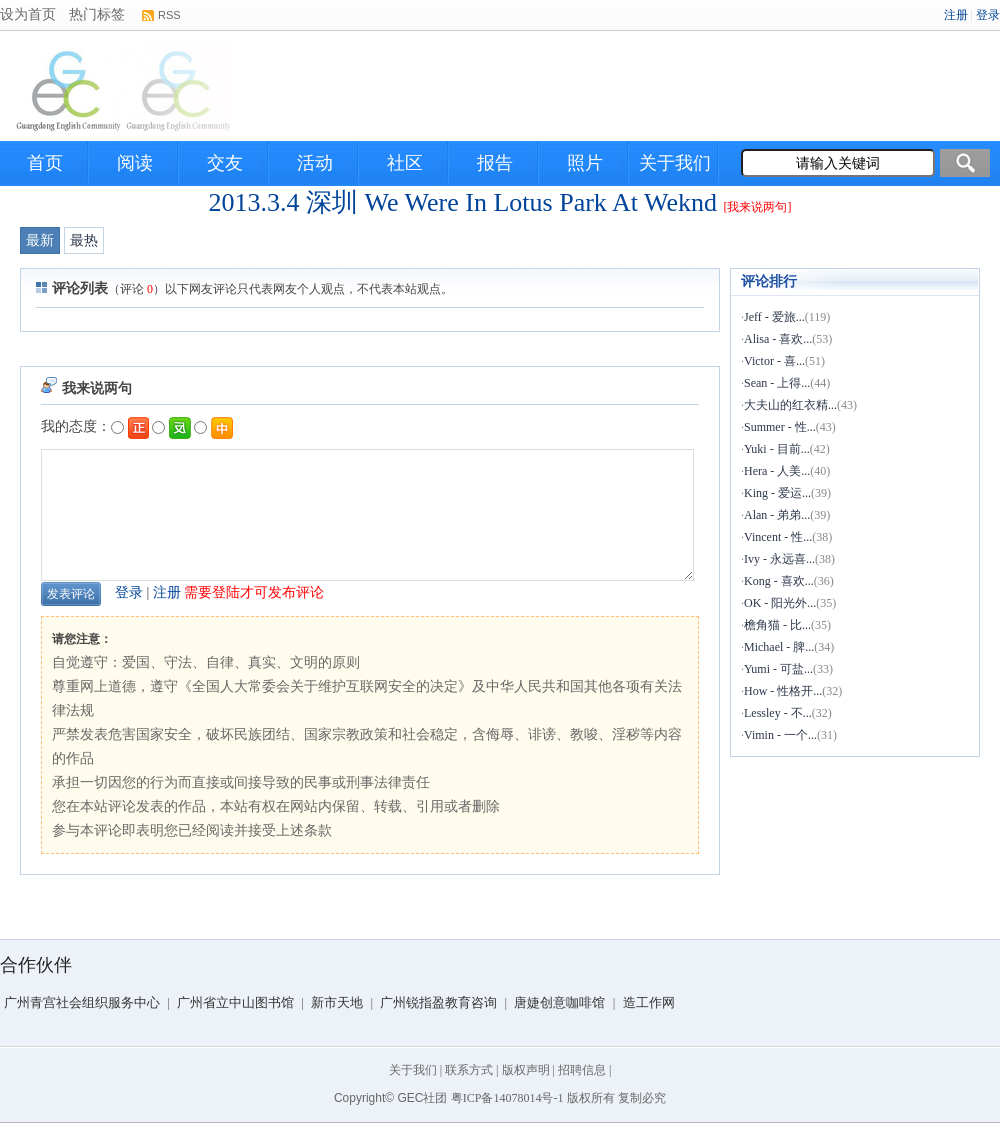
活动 (315, 163)
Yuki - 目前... (777, 449)
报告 (495, 163)
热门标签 (97, 14)
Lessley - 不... (778, 713)
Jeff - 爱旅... (774, 317)
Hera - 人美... (777, 471)
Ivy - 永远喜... (779, 559)
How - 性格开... (783, 691)
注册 (167, 592)
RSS (169, 15)
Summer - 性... (780, 427)
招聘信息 (582, 1070)
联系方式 (469, 1070)
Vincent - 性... (778, 537)
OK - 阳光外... (780, 603)
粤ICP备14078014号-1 (507, 1098)
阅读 (135, 163)
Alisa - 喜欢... (778, 339)
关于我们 (675, 163)
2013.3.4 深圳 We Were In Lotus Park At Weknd (463, 202)
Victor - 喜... (774, 361)
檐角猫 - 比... (777, 625)
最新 (40, 240)
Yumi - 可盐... (778, 669)
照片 (585, 163)
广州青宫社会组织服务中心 (82, 1002)
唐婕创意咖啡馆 (559, 1002)
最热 (84, 240)
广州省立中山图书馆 (235, 1002)
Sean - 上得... (777, 383)
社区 (405, 163)
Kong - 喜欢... (779, 581)
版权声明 (526, 1070)
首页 (45, 163)
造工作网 (649, 1002)
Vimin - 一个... (780, 735)
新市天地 (337, 1002)
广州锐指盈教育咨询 (438, 1002)
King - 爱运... (777, 493)
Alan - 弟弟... (777, 515)
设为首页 (28, 14)
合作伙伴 (36, 965)
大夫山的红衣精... (790, 405)
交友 (225, 163)
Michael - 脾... (779, 647)
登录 (129, 592)
